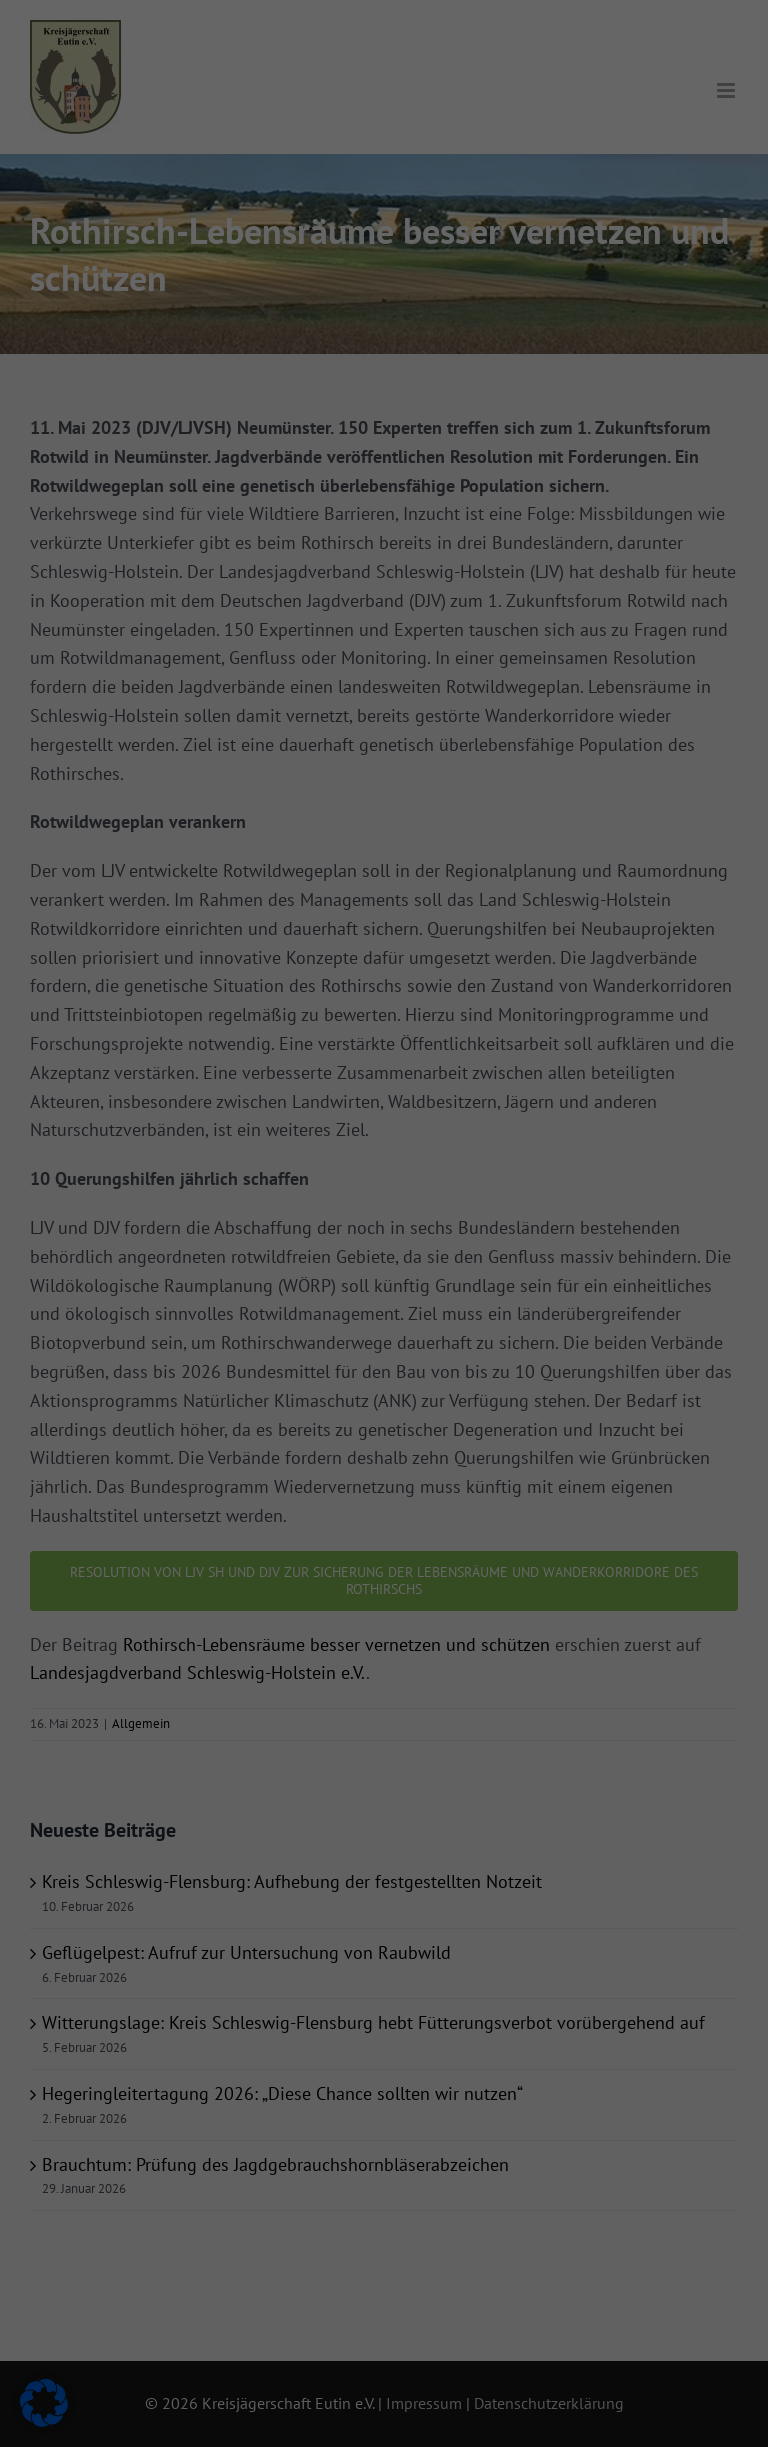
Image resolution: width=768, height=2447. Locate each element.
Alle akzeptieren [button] (204, 416)
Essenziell (451, 59)
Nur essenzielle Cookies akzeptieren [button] (384, 475)
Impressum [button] (477, 582)
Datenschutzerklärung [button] (392, 582)
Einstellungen (175, 351)
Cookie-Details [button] (298, 582)
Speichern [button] (564, 416)
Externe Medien (469, 162)
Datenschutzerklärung (106, 331)
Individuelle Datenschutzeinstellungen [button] (384, 534)
